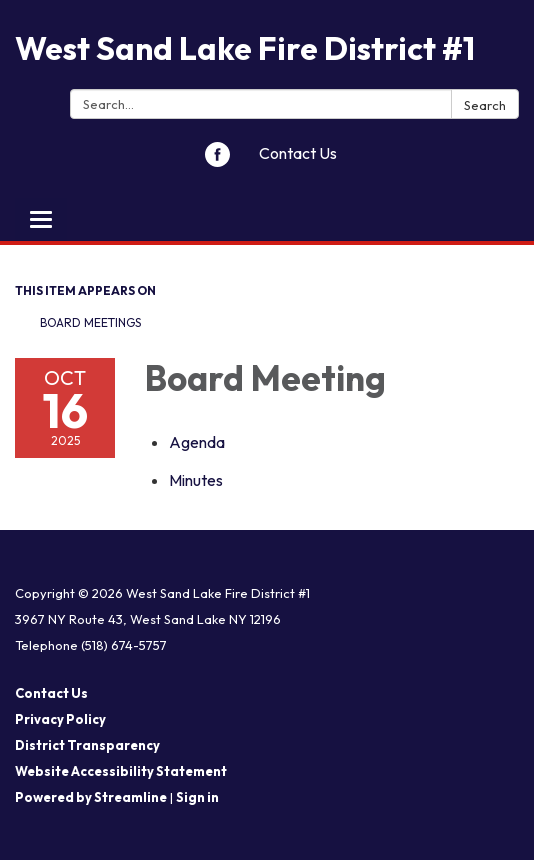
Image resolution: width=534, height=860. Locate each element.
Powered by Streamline (91, 797)
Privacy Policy (60, 719)
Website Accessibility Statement (121, 771)
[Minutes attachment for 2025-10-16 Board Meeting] (196, 480)
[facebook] (217, 161)
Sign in (197, 797)
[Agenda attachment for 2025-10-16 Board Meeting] (197, 442)
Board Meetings (90, 322)
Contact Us (298, 153)
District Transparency (87, 745)
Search (485, 105)
